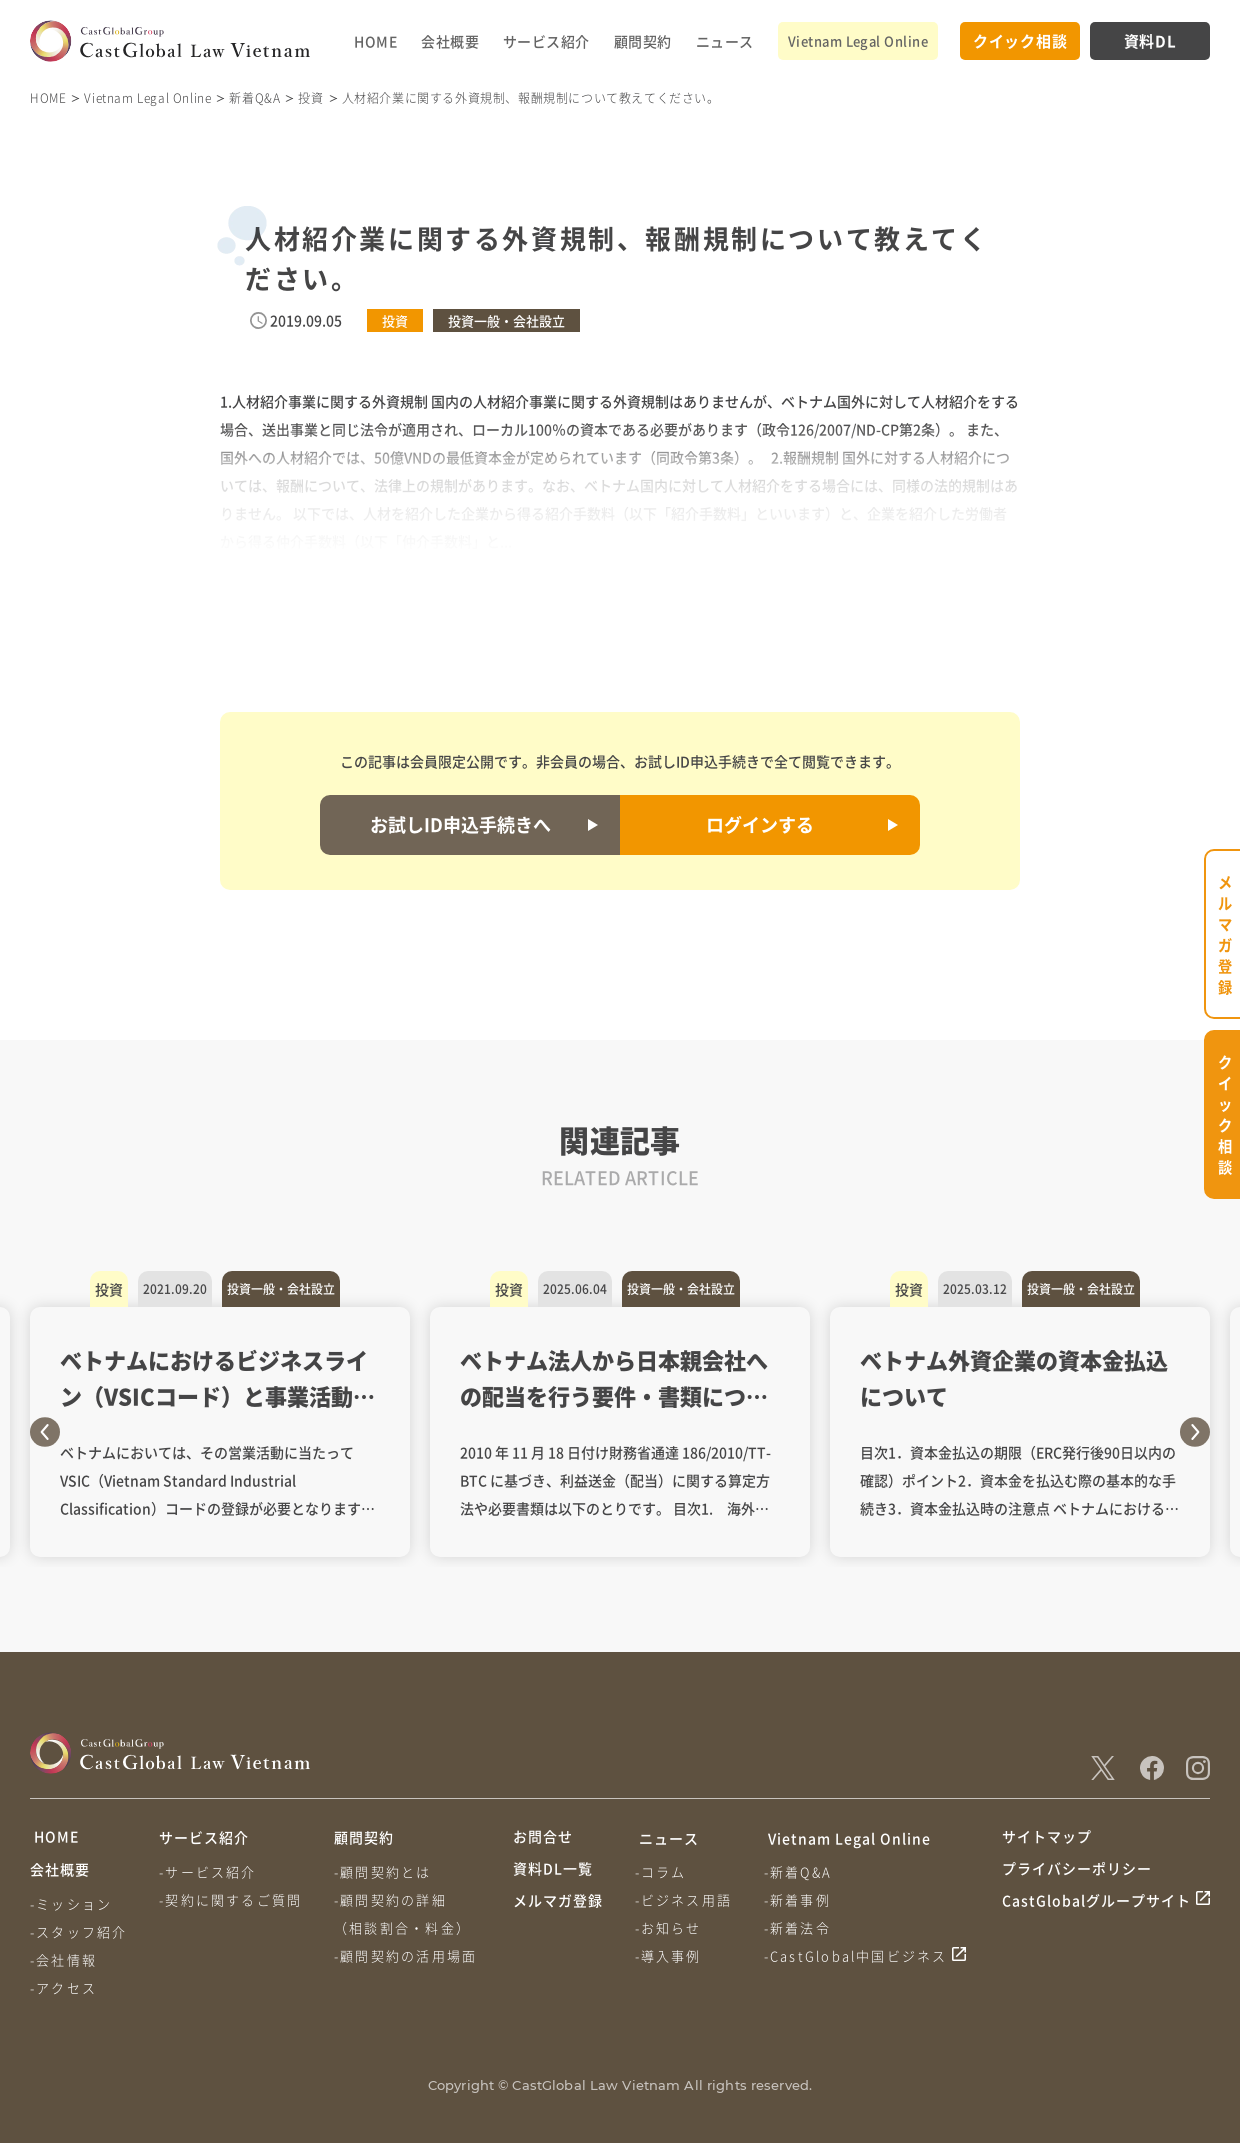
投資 (310, 97)
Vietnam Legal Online (858, 40)
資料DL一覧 (553, 1875)
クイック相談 (1020, 40)
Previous (45, 1432)
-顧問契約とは (385, 1871)
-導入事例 (669, 1955)
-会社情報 (63, 1965)
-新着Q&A (801, 1871)
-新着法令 (800, 1927)
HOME (375, 41)
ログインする (760, 824)
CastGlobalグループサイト (1096, 1913)
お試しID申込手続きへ (460, 824)
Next (1195, 1432)
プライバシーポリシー (1077, 1875)
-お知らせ (669, 1927)
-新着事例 (800, 1899)
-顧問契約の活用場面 (408, 1955)
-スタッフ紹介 (78, 1937)
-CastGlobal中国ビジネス (859, 1955)
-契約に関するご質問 (232, 1899)
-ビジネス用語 (684, 1899)
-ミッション (71, 1909)
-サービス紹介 (209, 1871)
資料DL (1150, 40)
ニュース (725, 41)
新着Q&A (254, 97)
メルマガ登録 (558, 1913)
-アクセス (63, 1993)
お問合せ (543, 1837)
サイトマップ (1047, 1837)
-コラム (662, 1871)
